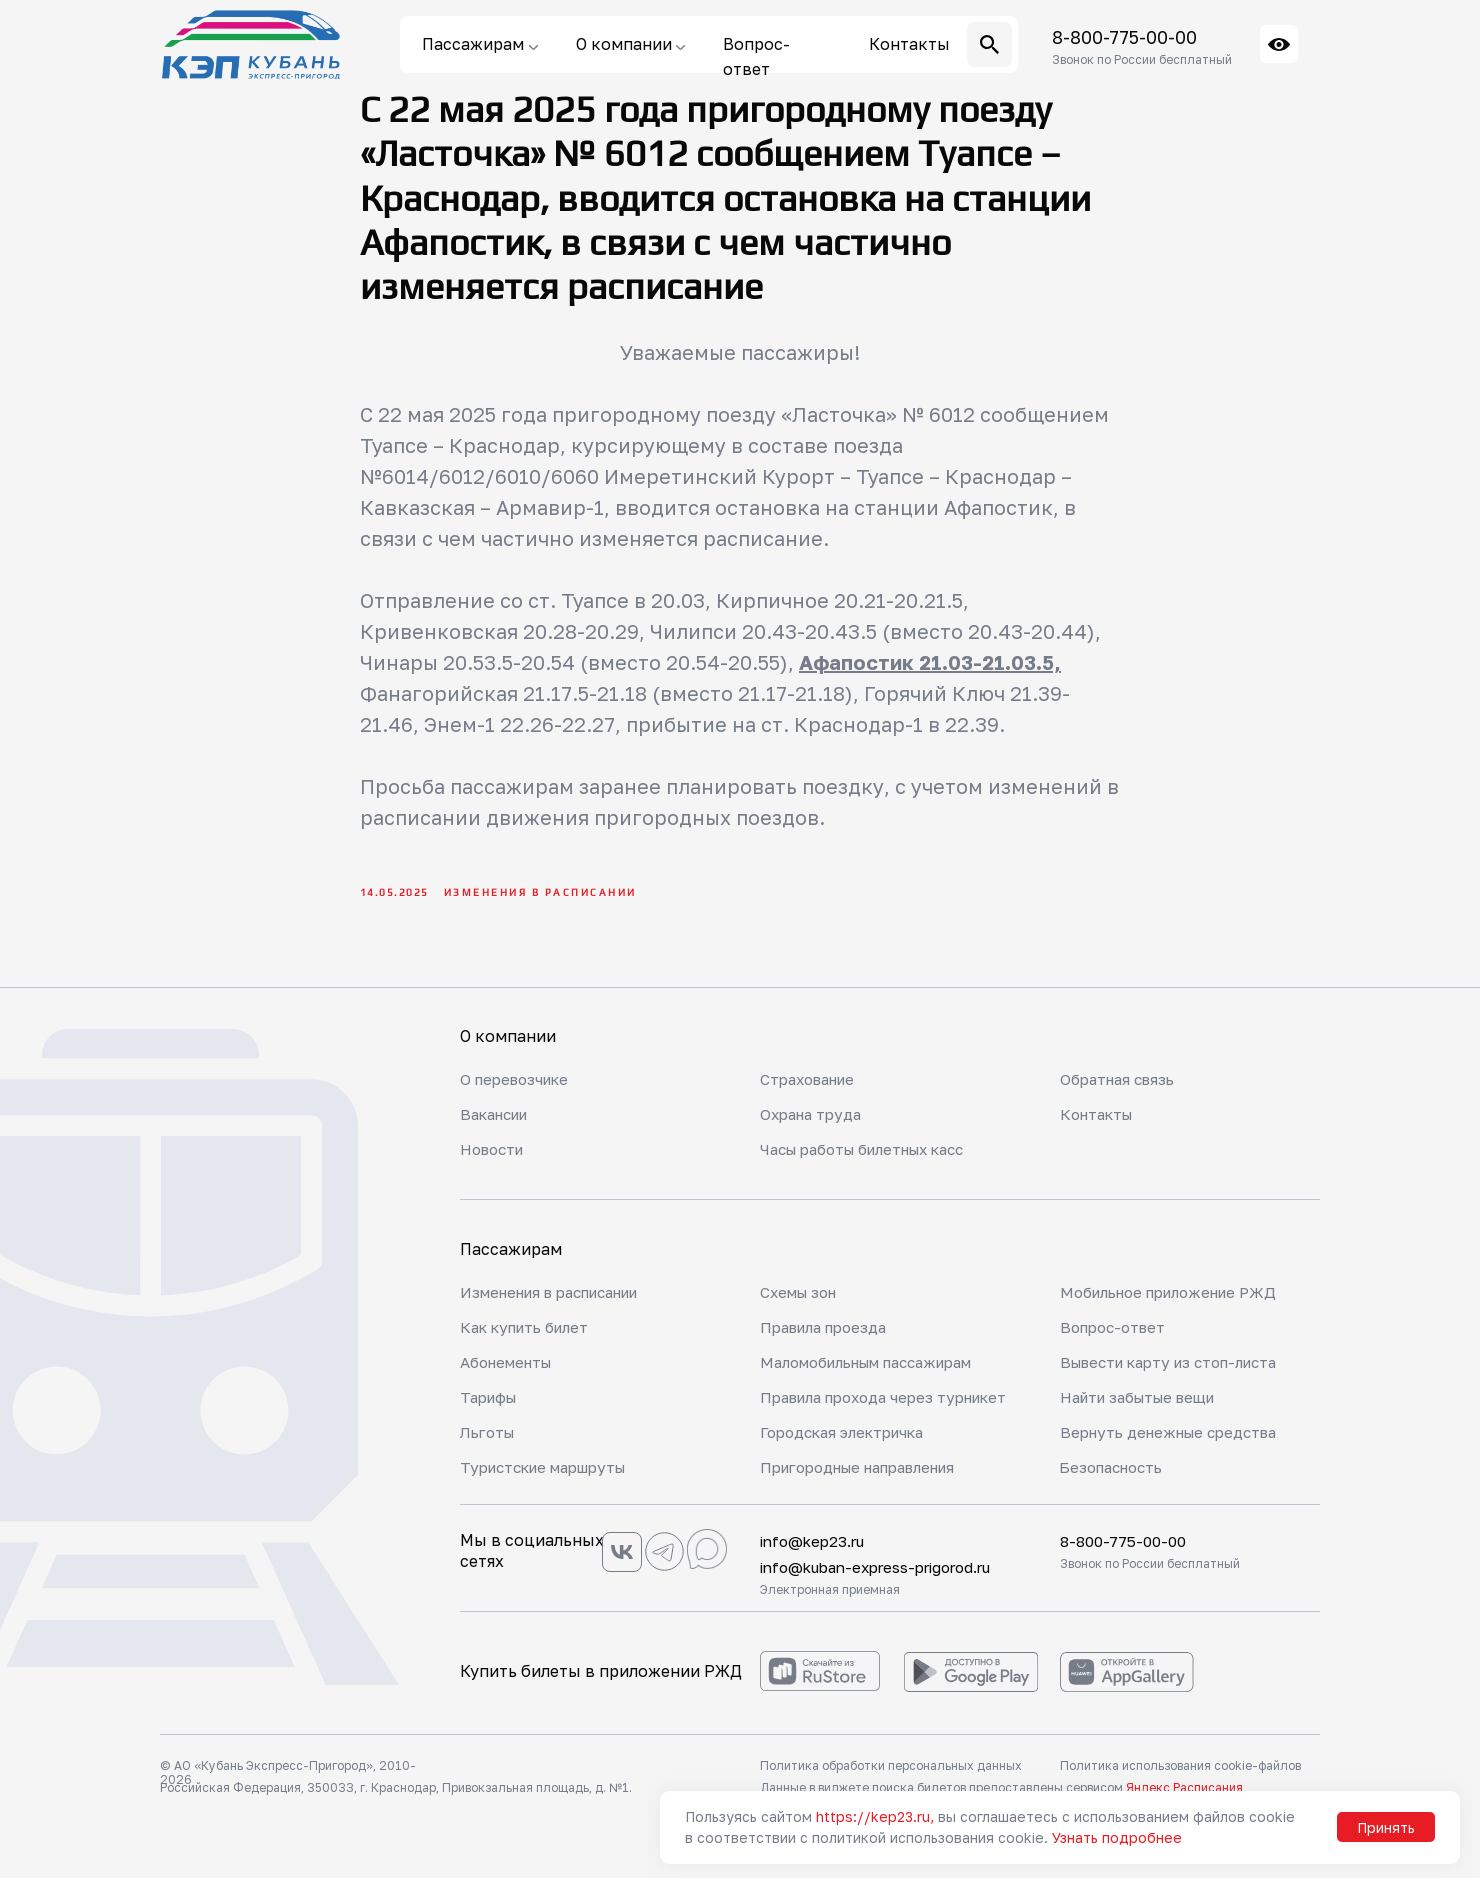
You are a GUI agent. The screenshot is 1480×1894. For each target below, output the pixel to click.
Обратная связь (1122, 1095)
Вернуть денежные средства (1177, 1448)
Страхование (812, 1095)
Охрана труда (815, 1130)
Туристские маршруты (551, 1483)
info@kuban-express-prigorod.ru (887, 1583)
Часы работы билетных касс (875, 1165)
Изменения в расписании (561, 1308)
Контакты (1100, 1130)
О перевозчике (519, 1095)
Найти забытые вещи (1146, 1413)
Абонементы (511, 1378)
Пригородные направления (870, 1483)
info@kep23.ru (816, 1557)
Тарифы (491, 1413)
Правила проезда (830, 1343)
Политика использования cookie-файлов (1180, 1781)
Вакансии (499, 1130)
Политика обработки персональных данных (891, 1781)
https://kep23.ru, (875, 1816)
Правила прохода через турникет (855, 1422)
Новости (495, 1165)
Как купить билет (531, 1343)
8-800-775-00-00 (1124, 37)
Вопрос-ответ (1117, 1343)
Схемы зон (802, 1308)
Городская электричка (850, 1448)
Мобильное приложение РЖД (1178, 1308)
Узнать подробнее (1117, 1837)
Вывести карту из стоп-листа (1179, 1378)
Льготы (490, 1448)
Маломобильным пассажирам (880, 1378)
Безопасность (1115, 1483)
